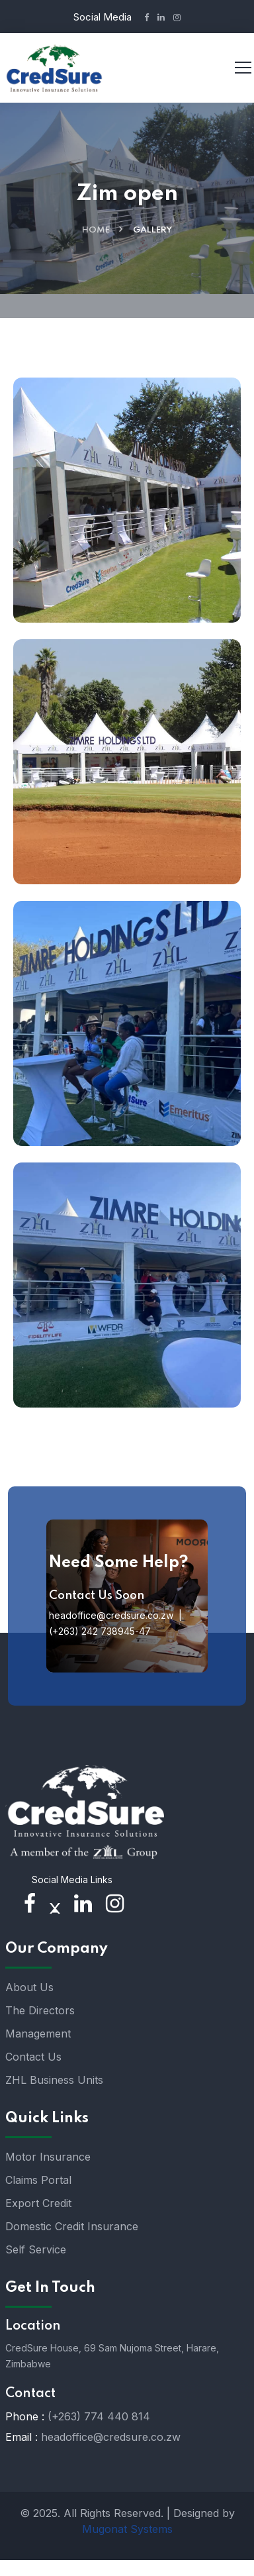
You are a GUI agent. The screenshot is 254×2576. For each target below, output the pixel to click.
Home (96, 230)
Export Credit (38, 2203)
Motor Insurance (48, 2156)
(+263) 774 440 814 (99, 2416)
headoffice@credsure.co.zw (111, 2437)
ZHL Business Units (54, 2080)
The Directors (40, 2010)
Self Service (35, 2249)
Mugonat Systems (127, 2529)
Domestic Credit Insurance (71, 2226)
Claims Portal (38, 2180)
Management (38, 2033)
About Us (29, 1987)
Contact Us (33, 2056)
